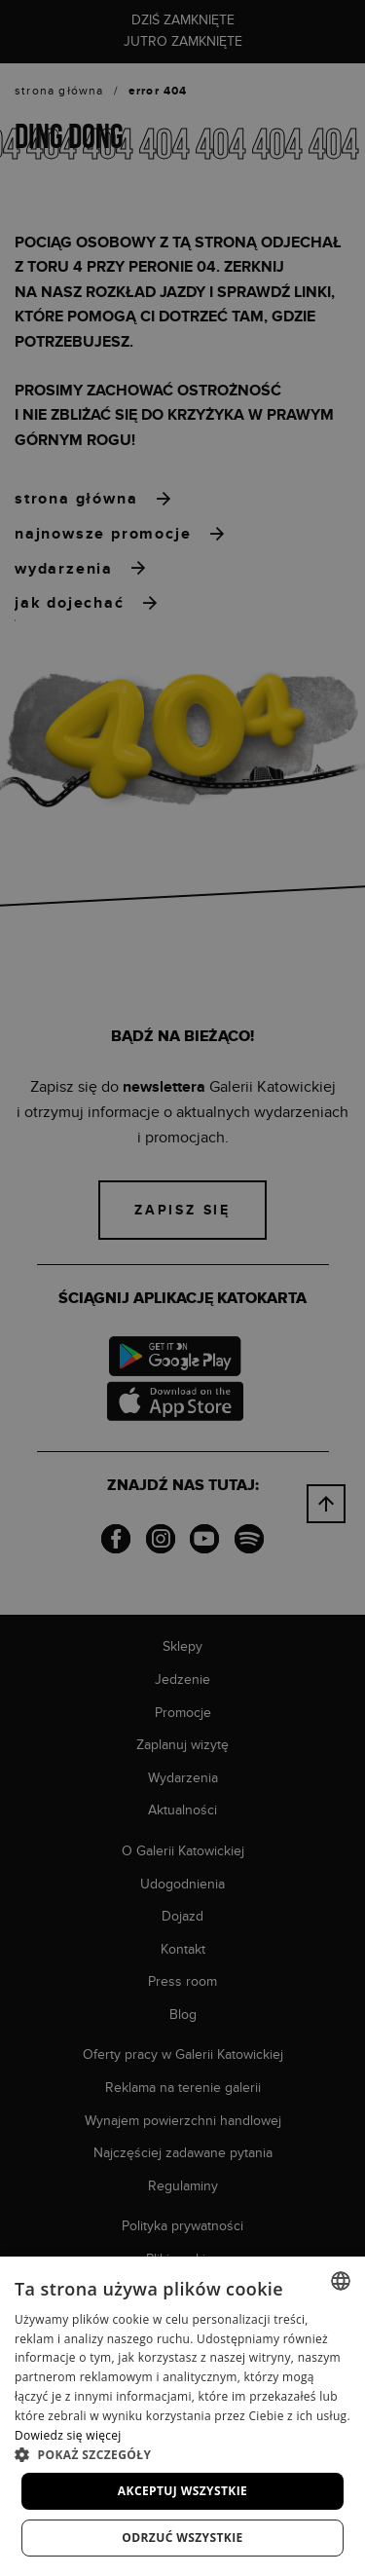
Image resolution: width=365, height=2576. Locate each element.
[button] (182, 2454)
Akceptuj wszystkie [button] (182, 2491)
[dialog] (182, 1288)
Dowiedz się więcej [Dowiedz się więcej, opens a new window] (68, 2435)
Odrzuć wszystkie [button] (182, 2537)
